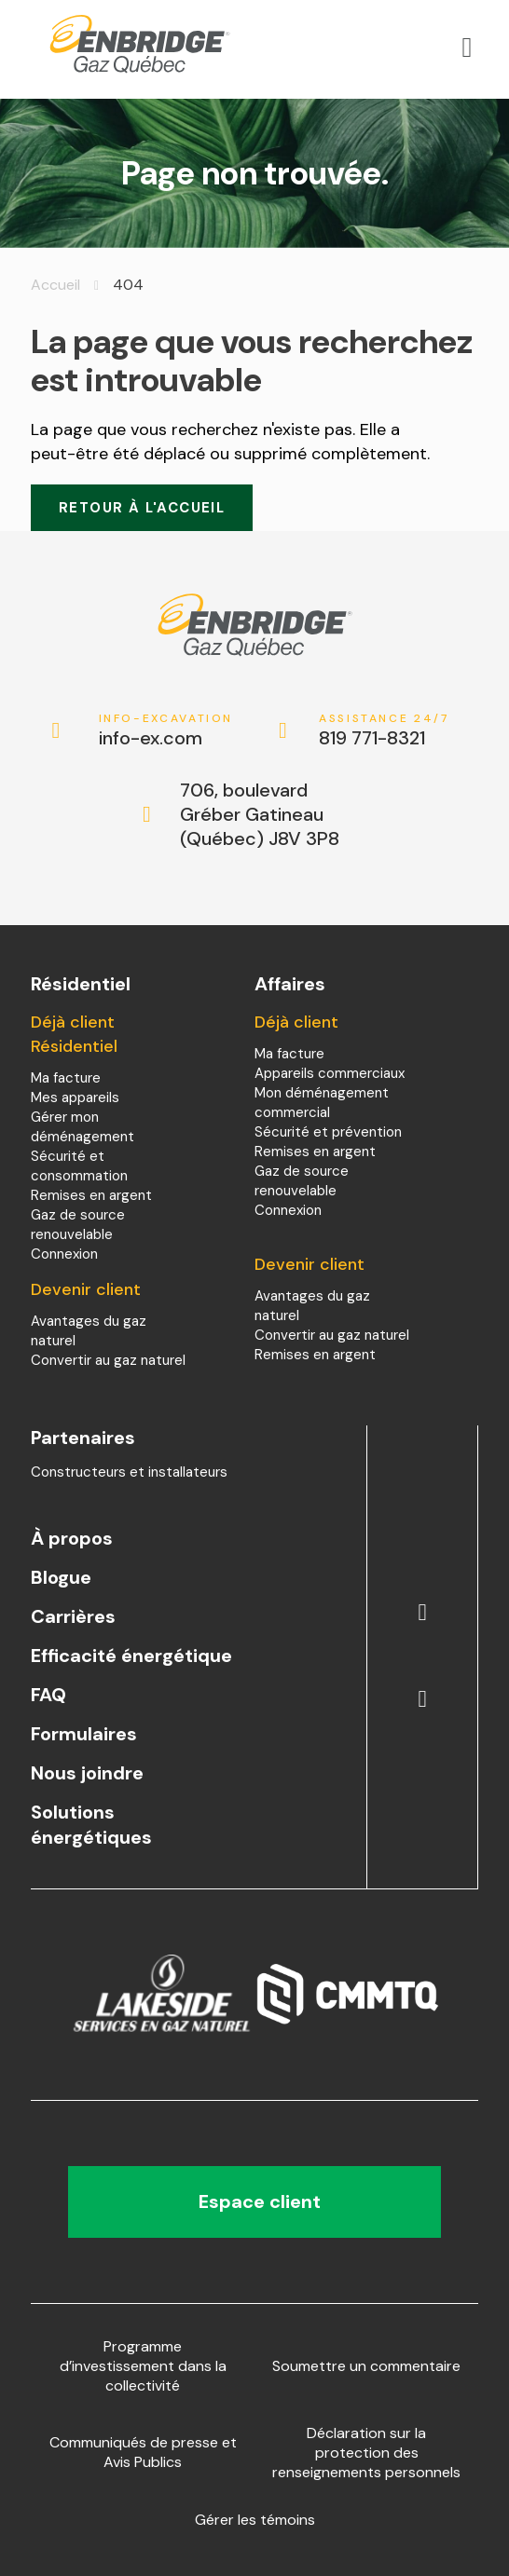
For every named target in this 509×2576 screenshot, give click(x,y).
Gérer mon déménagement (82, 1127)
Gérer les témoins (255, 2519)
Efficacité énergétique (131, 1655)
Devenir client (86, 1289)
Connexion (64, 1254)
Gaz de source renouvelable (78, 1225)
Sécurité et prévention (328, 1132)
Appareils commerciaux (329, 1073)
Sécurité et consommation (79, 1166)
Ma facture (66, 1078)
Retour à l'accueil (142, 507)
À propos (72, 1538)
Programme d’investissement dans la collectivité (143, 2366)
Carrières (73, 1616)
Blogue (61, 1577)
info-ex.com (166, 731)
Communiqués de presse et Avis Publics (143, 2452)
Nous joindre (87, 1773)
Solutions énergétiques (91, 1824)
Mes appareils (75, 1097)
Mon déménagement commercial (321, 1103)
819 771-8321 (386, 731)
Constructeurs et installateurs (129, 1472)
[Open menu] (467, 47)
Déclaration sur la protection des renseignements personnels (366, 2452)
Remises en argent (91, 1195)
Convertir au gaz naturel (108, 1360)
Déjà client (296, 1022)
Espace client (255, 2201)
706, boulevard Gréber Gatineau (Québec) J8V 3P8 (259, 814)
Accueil (55, 284)
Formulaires (84, 1734)
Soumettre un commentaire (366, 2366)
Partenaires (83, 1437)
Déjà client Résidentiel (74, 1034)
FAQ (48, 1695)
